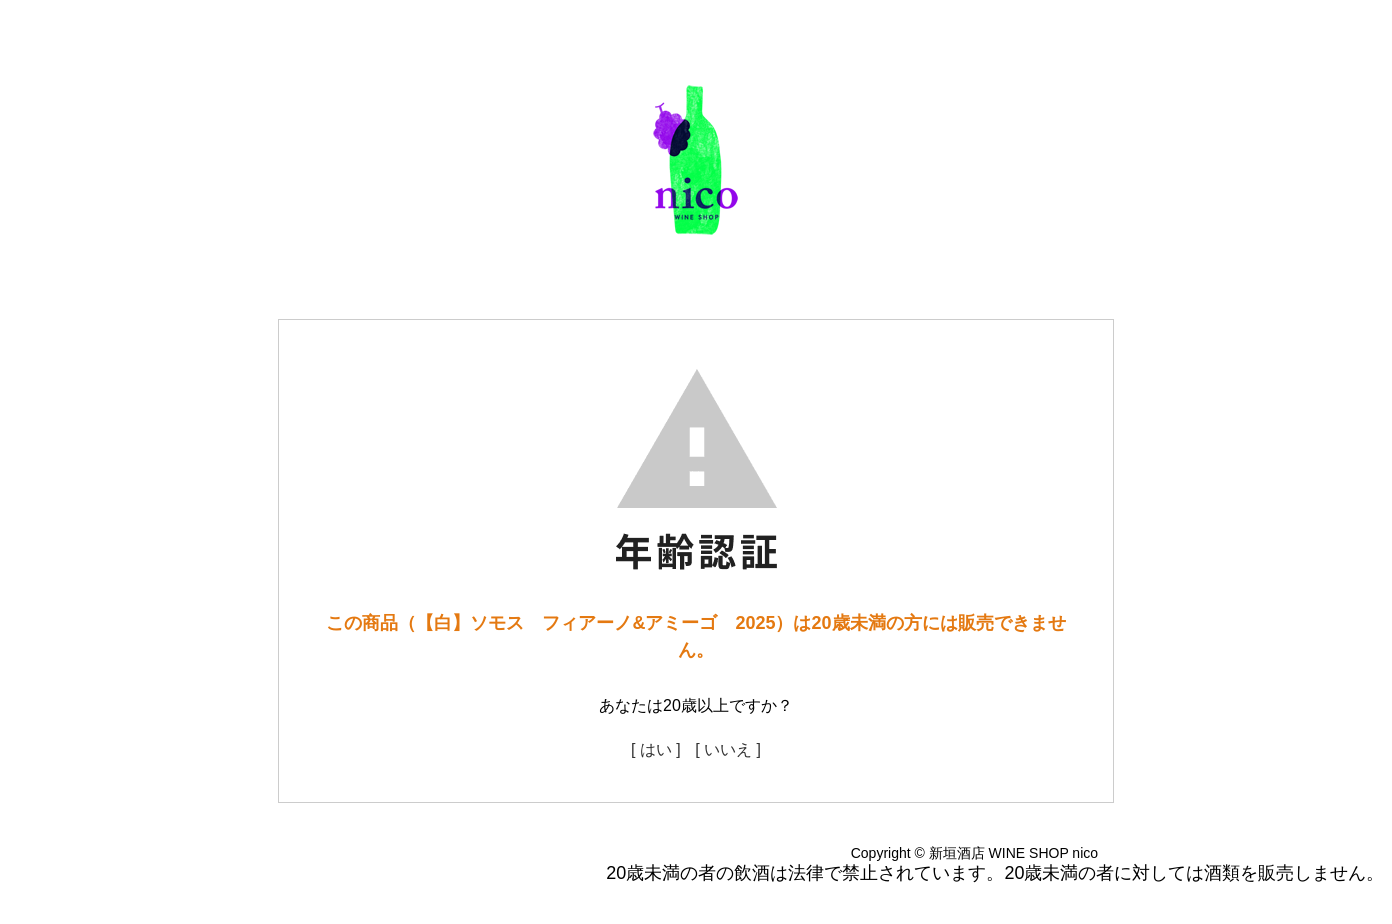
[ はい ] (656, 749)
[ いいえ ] (728, 749)
